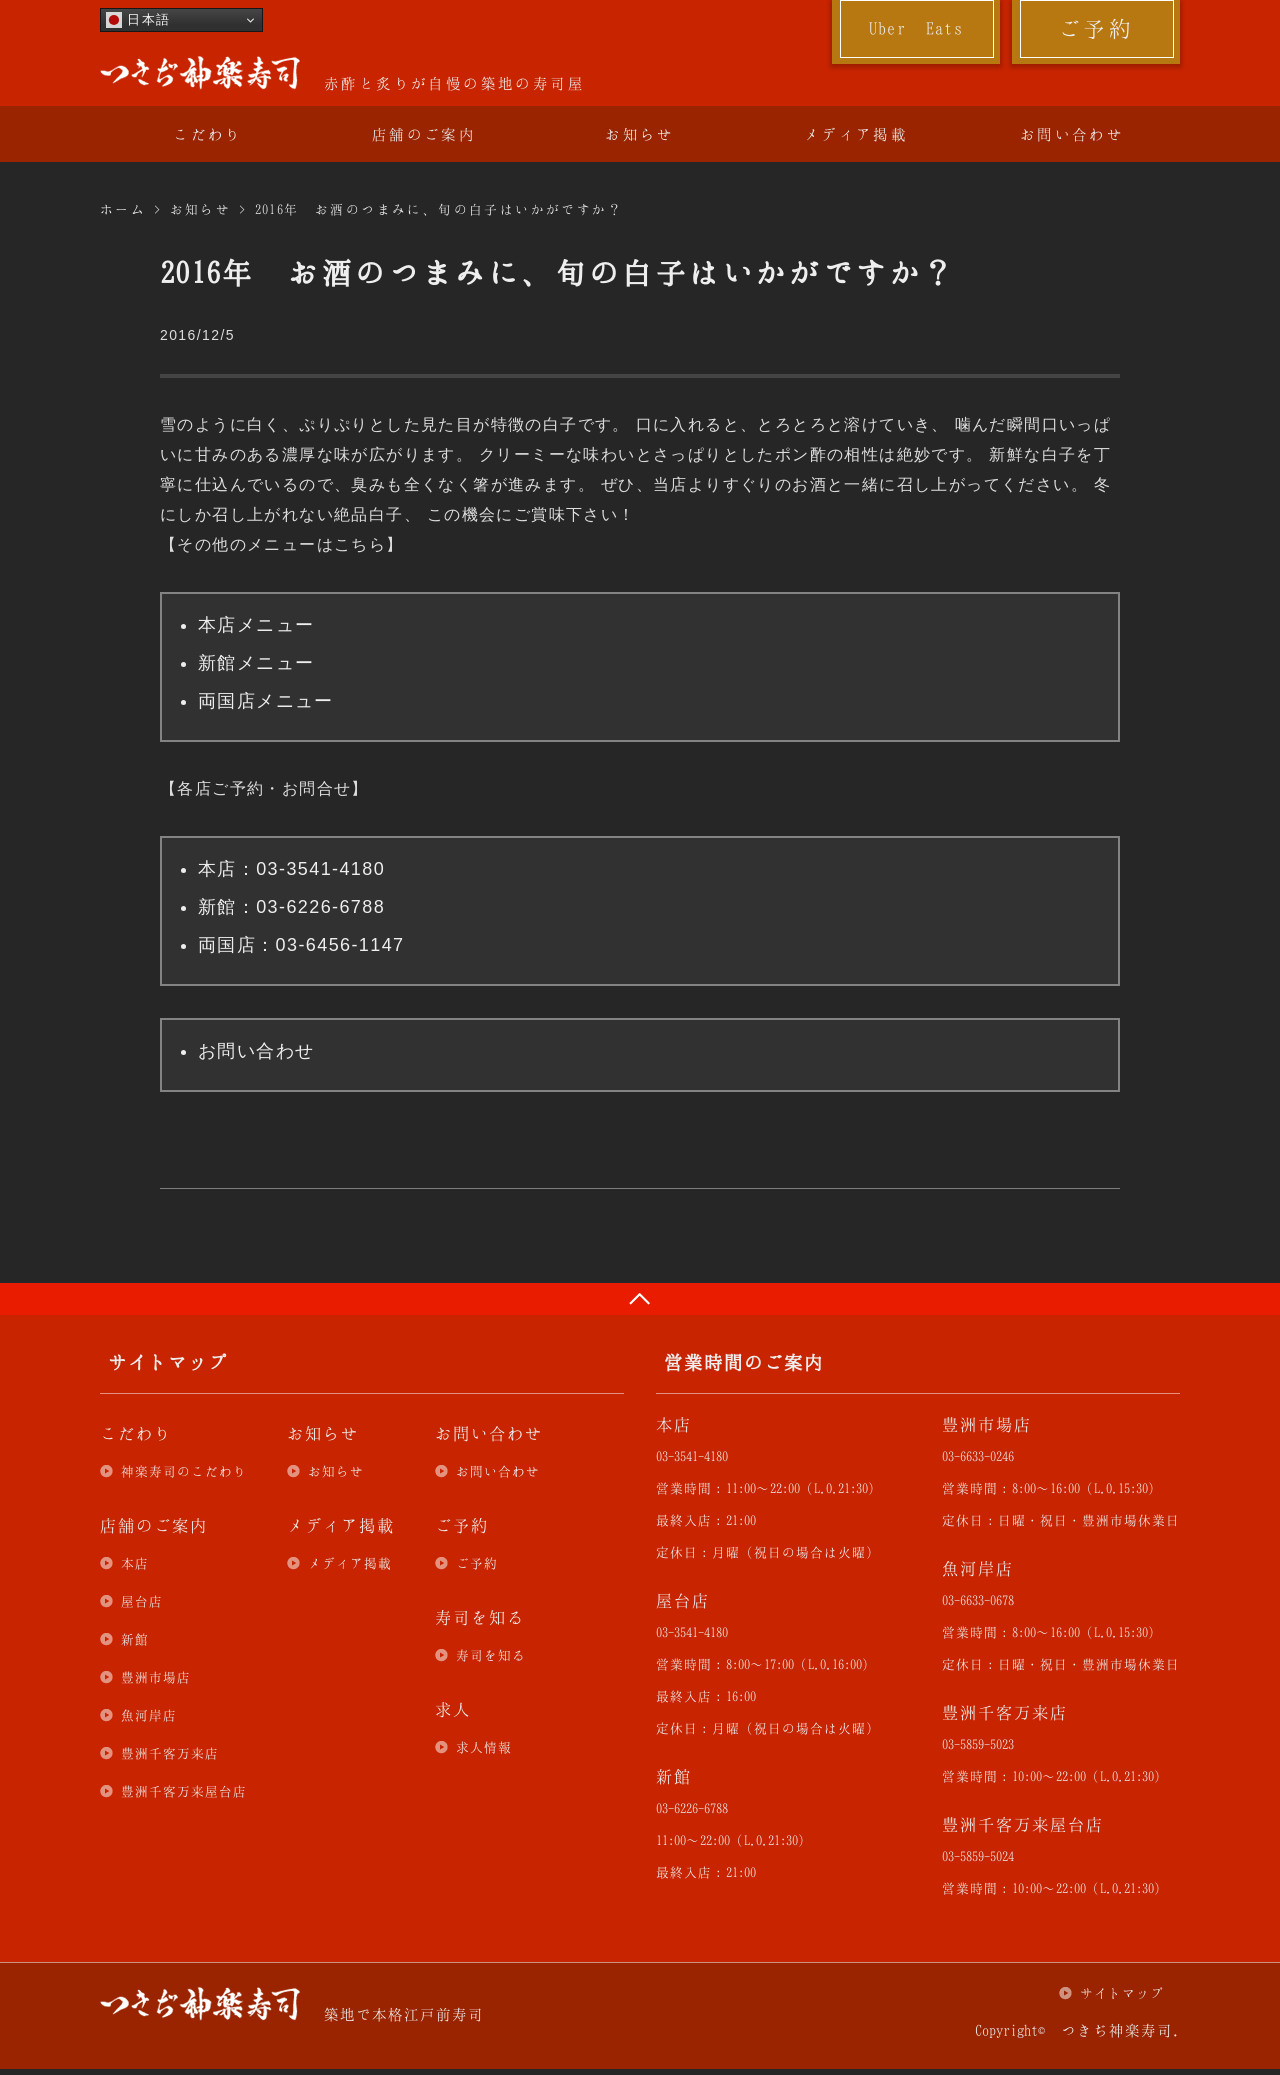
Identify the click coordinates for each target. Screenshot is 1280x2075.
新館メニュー (256, 663)
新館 (135, 1639)
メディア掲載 (856, 134)
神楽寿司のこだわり (184, 1471)
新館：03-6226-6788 (291, 907)
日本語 (138, 20)
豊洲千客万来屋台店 (184, 1791)
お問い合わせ (1072, 134)
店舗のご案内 (424, 134)
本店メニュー (256, 625)
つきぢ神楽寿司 (200, 73)
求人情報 (484, 1747)
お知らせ (640, 134)
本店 (135, 1563)
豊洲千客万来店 (170, 1753)
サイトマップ (1122, 1993)
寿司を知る (491, 1655)
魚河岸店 (149, 1715)
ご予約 (1096, 28)
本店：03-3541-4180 (291, 869)
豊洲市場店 (156, 1677)
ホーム (123, 209)
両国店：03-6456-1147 (301, 945)
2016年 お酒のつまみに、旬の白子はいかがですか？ (439, 209)
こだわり (208, 134)
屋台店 (142, 1601)
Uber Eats (916, 28)
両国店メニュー (266, 701)
